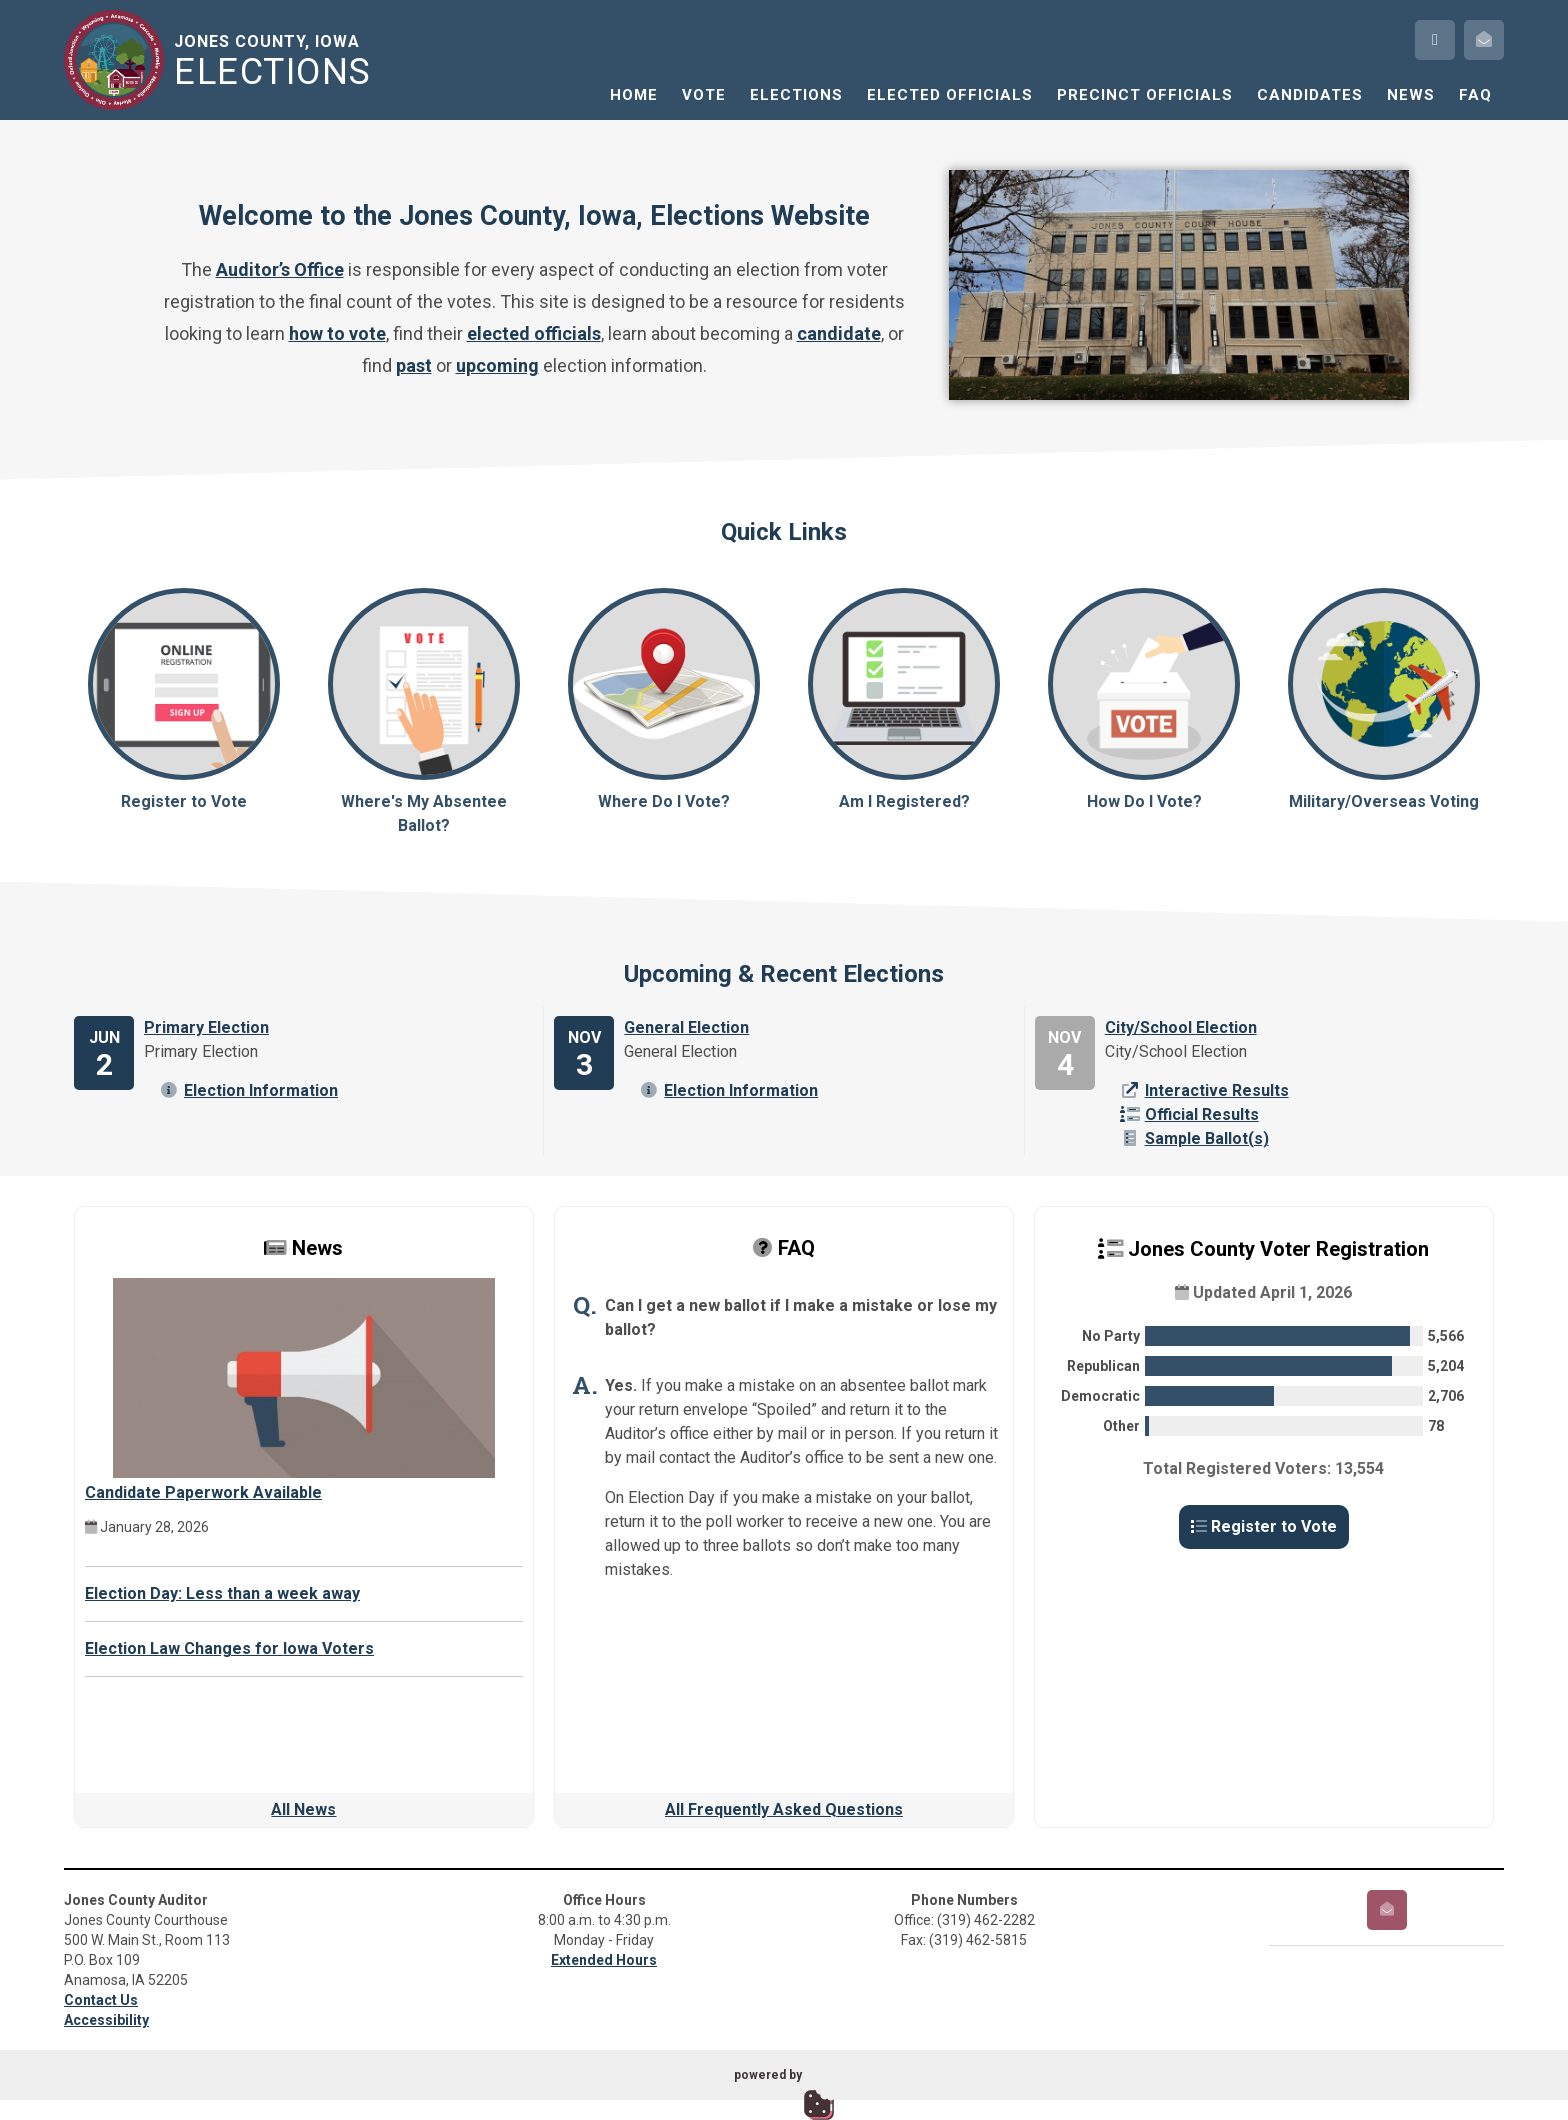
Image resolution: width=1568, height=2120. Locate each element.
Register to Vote (184, 699)
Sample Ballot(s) (1194, 1138)
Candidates (1310, 95)
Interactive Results (1204, 1090)
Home (634, 95)
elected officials (534, 333)
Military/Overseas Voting (1384, 699)
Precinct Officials (1145, 95)
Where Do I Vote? (664, 699)
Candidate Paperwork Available (203, 1492)
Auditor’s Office (280, 269)
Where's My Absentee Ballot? (424, 711)
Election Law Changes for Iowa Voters (229, 1648)
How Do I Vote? (1144, 699)
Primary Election (206, 1027)
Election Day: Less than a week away (222, 1593)
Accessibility (106, 2020)
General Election (686, 1027)
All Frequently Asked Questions (784, 1809)
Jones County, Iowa (276, 61)
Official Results (1189, 1114)
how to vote (337, 333)
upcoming (497, 365)
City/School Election (1181, 1027)
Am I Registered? (904, 699)
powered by (768, 2075)
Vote (704, 95)
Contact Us (101, 2000)
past (414, 365)
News (1411, 95)
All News (303, 1809)
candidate (839, 333)
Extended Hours (604, 1960)
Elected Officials (950, 95)
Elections (796, 95)
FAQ (1475, 95)
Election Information (248, 1090)
